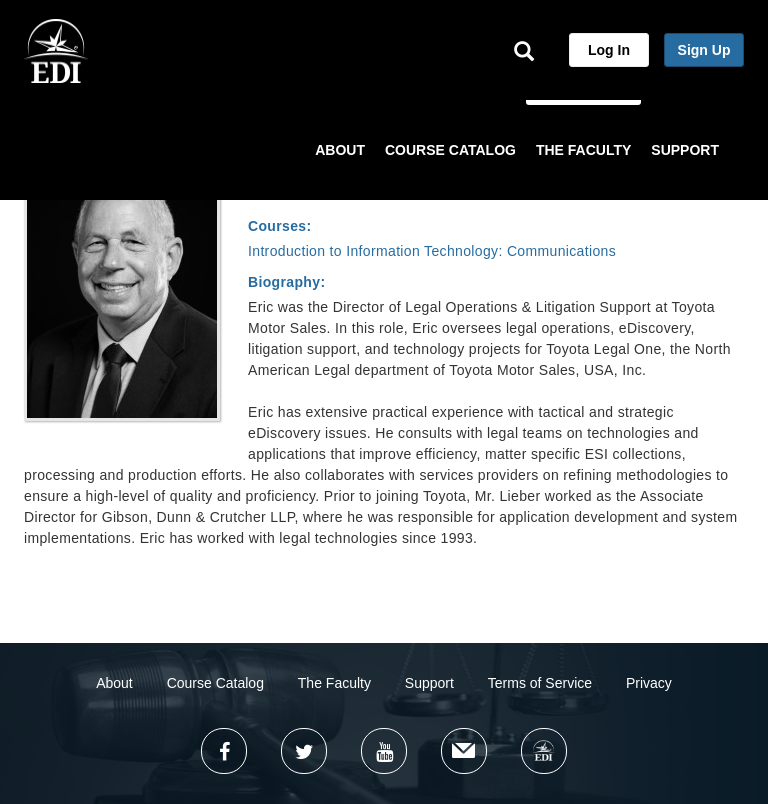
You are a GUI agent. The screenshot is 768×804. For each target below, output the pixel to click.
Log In (609, 50)
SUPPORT (685, 150)
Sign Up (704, 50)
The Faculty (334, 683)
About (114, 683)
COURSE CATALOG (450, 150)
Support (429, 683)
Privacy (649, 683)
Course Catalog (215, 683)
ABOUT (340, 150)
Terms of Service (540, 683)
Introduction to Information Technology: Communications (432, 251)
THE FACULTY (583, 150)
